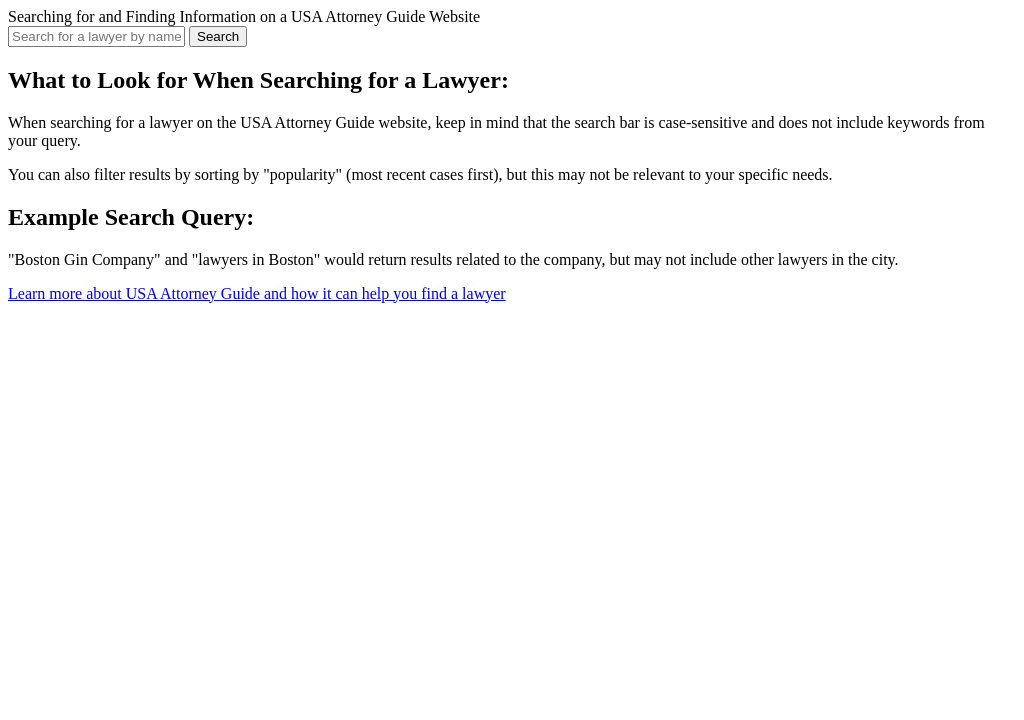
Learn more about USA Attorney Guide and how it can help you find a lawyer (257, 293)
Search (218, 36)
